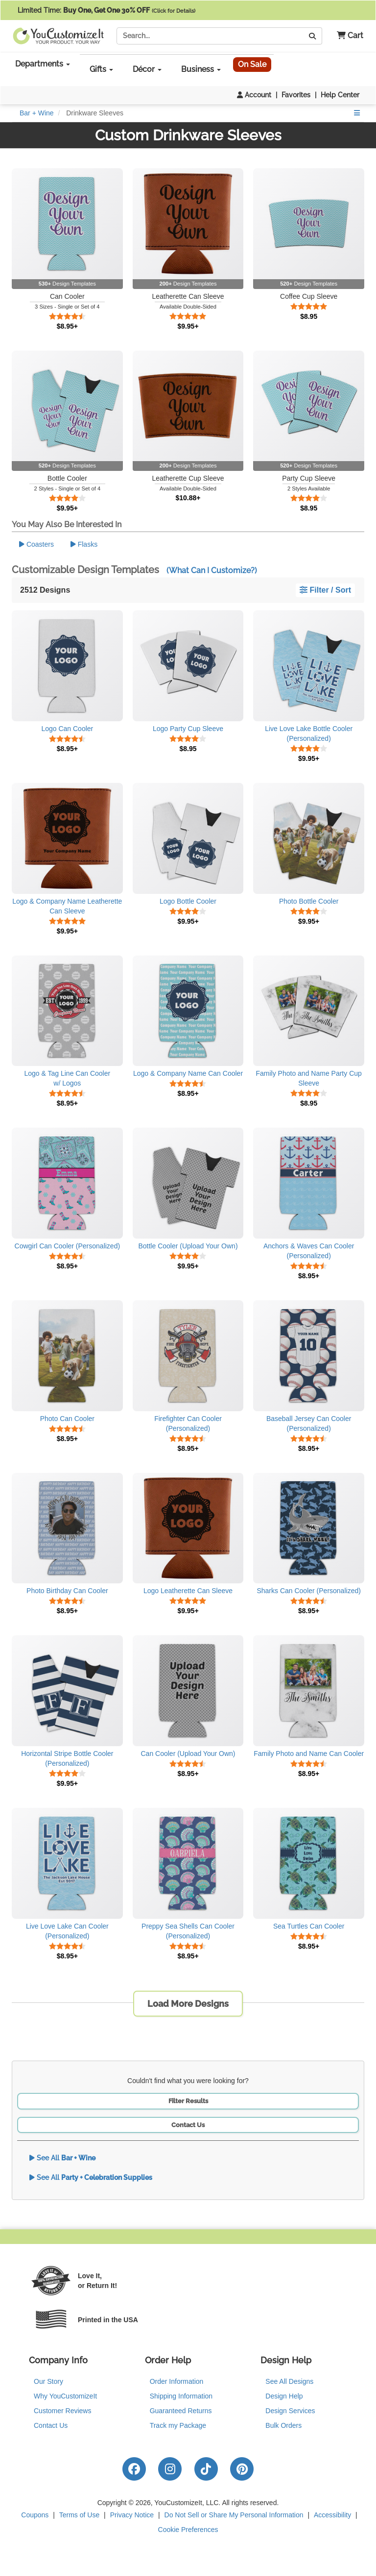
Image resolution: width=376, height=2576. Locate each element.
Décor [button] (147, 69)
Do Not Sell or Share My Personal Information (234, 2515)
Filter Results (188, 2101)
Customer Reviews (62, 2411)
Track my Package (178, 2425)
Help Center (340, 95)
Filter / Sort (325, 590)
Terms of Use (79, 2515)
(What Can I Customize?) (211, 570)
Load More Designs (188, 2004)
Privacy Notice (132, 2515)
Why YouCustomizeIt (65, 2396)
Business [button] (201, 69)
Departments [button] (42, 63)
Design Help (284, 2396)
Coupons (34, 2515)
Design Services (290, 2411)
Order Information (177, 2381)
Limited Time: (106, 10)
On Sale (252, 64)
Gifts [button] (101, 69)
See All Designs (289, 2381)
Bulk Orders (283, 2425)
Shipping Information (181, 2396)
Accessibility (332, 2515)
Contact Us (188, 2125)
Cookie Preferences (188, 2529)
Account (254, 95)
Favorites (296, 95)
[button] (346, 35)
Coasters (36, 544)
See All (62, 2158)
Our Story (48, 2381)
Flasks (83, 544)
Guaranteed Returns (181, 2411)
